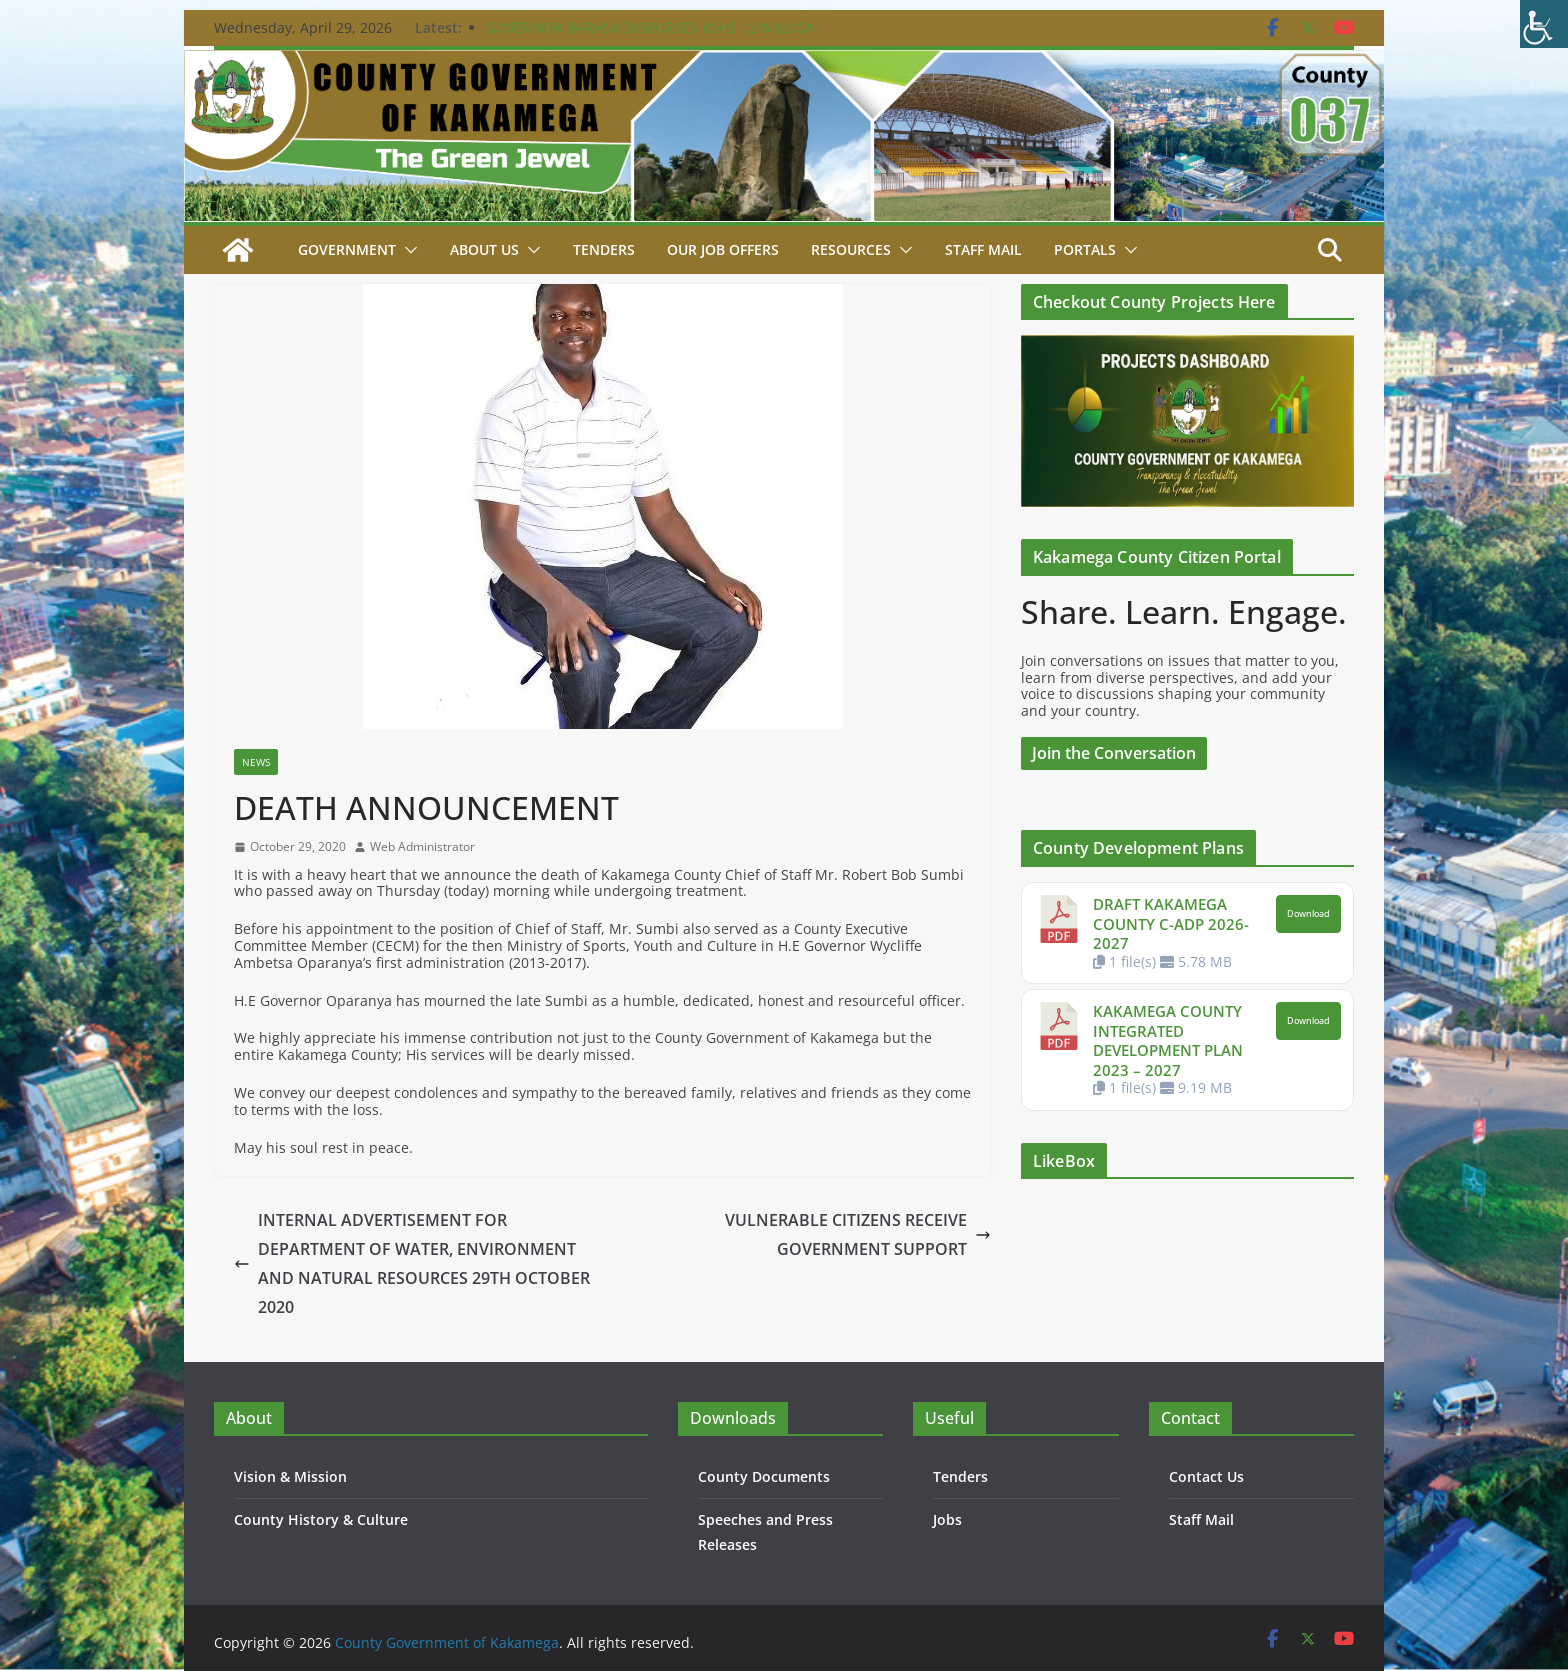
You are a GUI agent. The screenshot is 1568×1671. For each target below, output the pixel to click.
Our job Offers (723, 249)
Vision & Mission (290, 1476)
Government (347, 249)
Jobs (947, 1519)
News (256, 762)
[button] (407, 250)
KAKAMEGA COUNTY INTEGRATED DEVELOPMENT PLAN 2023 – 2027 (1168, 1040)
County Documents (764, 1476)
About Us (484, 249)
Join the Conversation (1114, 753)
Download (1308, 914)
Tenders (604, 249)
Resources (851, 249)
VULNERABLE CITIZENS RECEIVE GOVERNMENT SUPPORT (858, 1234)
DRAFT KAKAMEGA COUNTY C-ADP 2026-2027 (1171, 923)
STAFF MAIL (983, 249)
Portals (1085, 249)
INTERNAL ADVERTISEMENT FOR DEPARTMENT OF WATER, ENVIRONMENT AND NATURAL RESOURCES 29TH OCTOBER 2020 (412, 1263)
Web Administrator (422, 847)
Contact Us (1206, 1476)
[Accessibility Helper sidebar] (1544, 24)
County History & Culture (321, 1519)
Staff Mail (1201, 1519)
